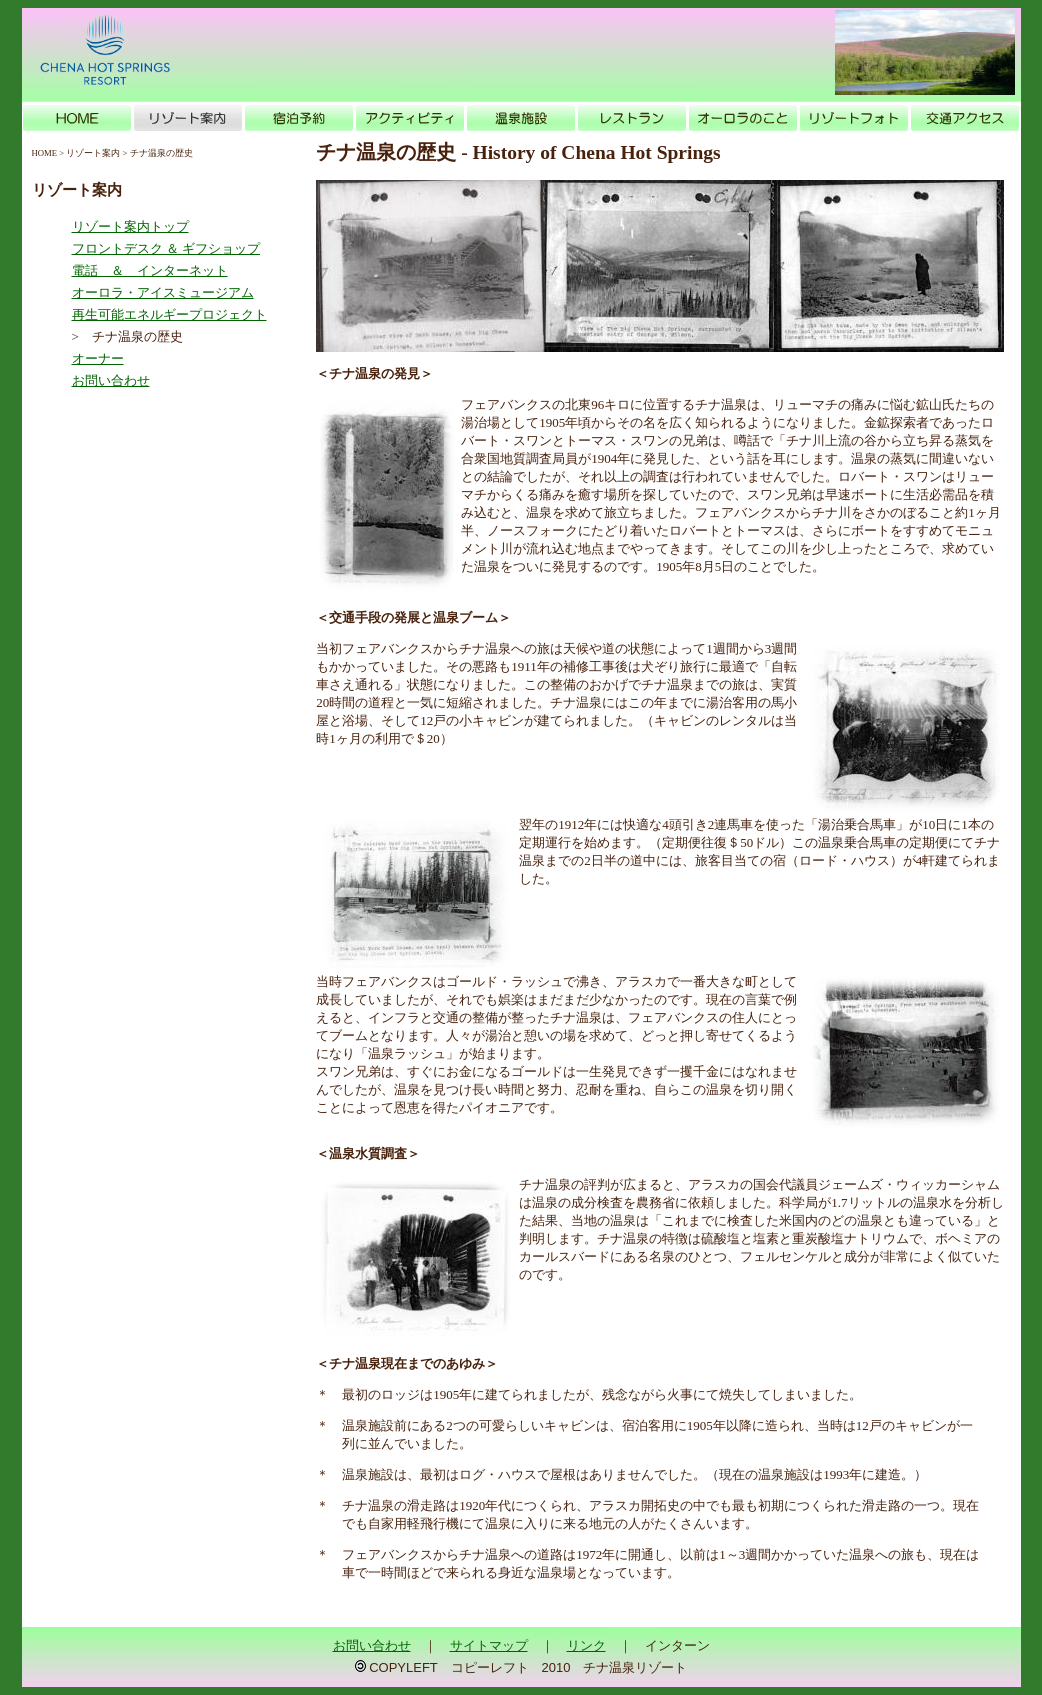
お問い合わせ (111, 380)
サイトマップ (489, 1645)
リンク (586, 1645)
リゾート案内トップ (130, 226)
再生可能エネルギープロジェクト (169, 314)
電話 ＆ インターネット (150, 270)
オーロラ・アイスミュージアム (163, 292)
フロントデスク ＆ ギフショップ (166, 248)
